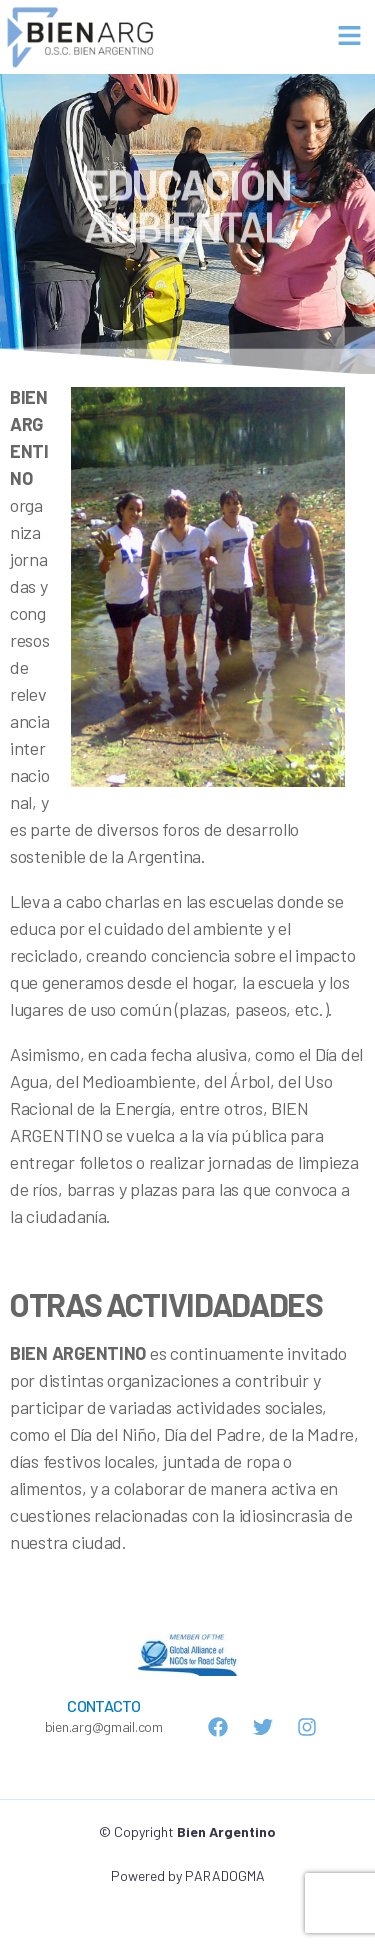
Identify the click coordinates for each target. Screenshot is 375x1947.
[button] (350, 36)
